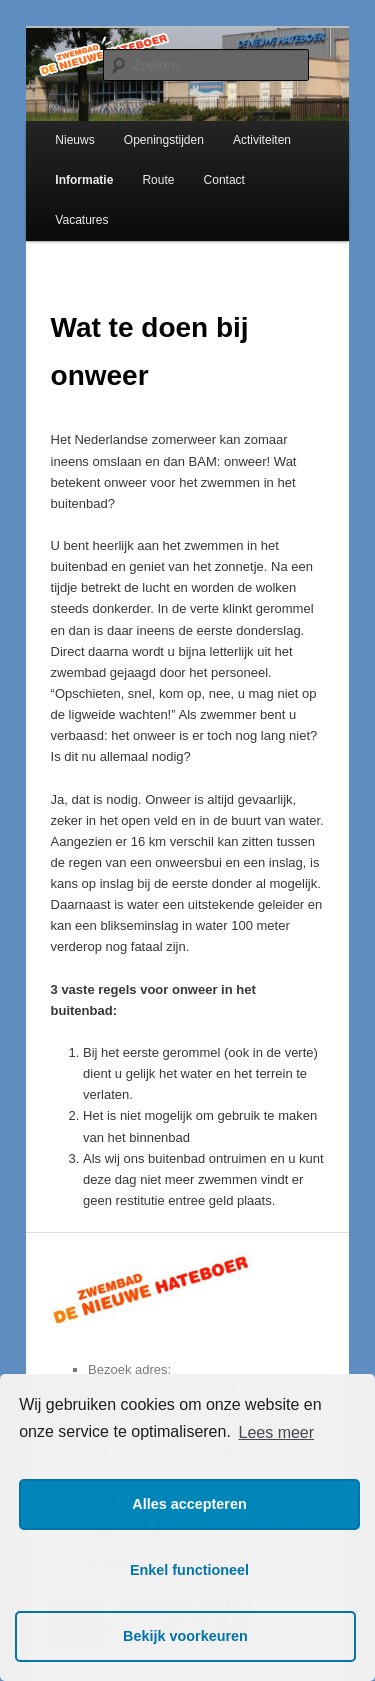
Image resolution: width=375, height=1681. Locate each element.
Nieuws (74, 140)
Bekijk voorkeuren (185, 1636)
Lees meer (276, 1432)
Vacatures (81, 220)
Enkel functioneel (189, 1570)
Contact (224, 180)
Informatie (84, 180)
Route (158, 180)
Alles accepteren (189, 1504)
